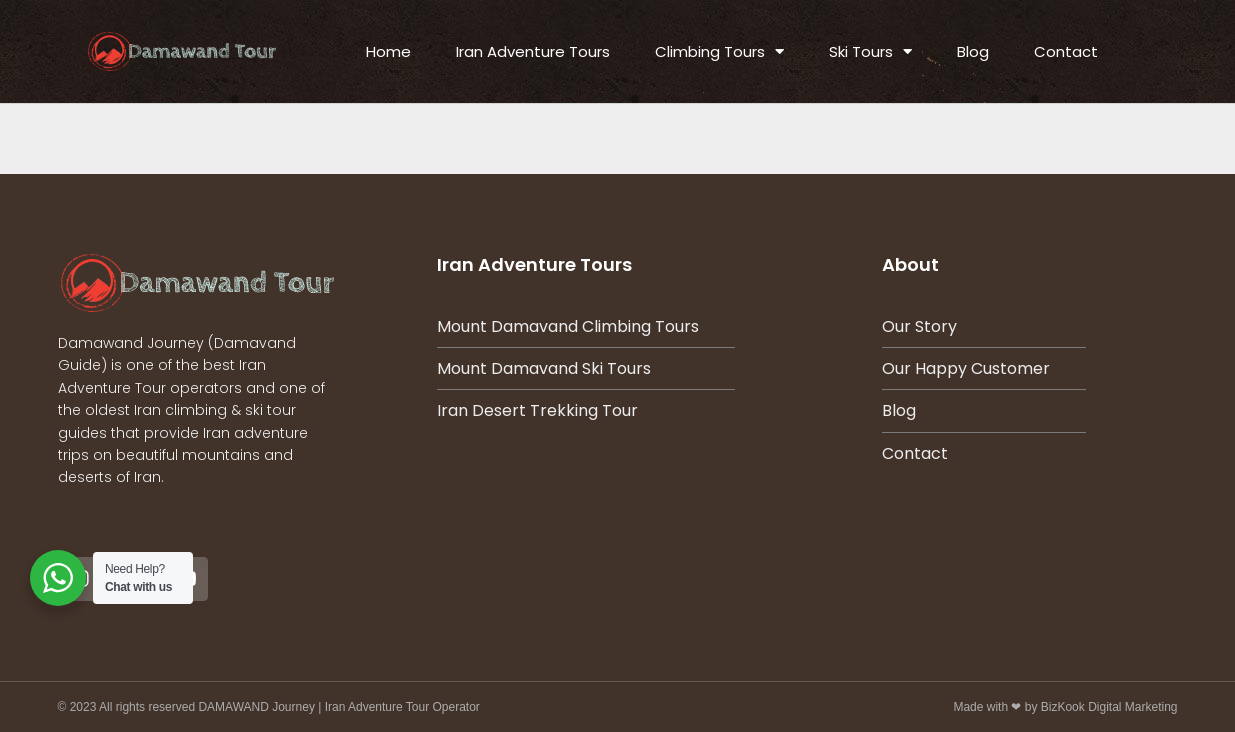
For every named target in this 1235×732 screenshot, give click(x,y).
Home (388, 51)
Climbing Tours (719, 51)
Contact (1066, 51)
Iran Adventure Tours (533, 51)
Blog (973, 51)
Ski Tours (870, 51)
